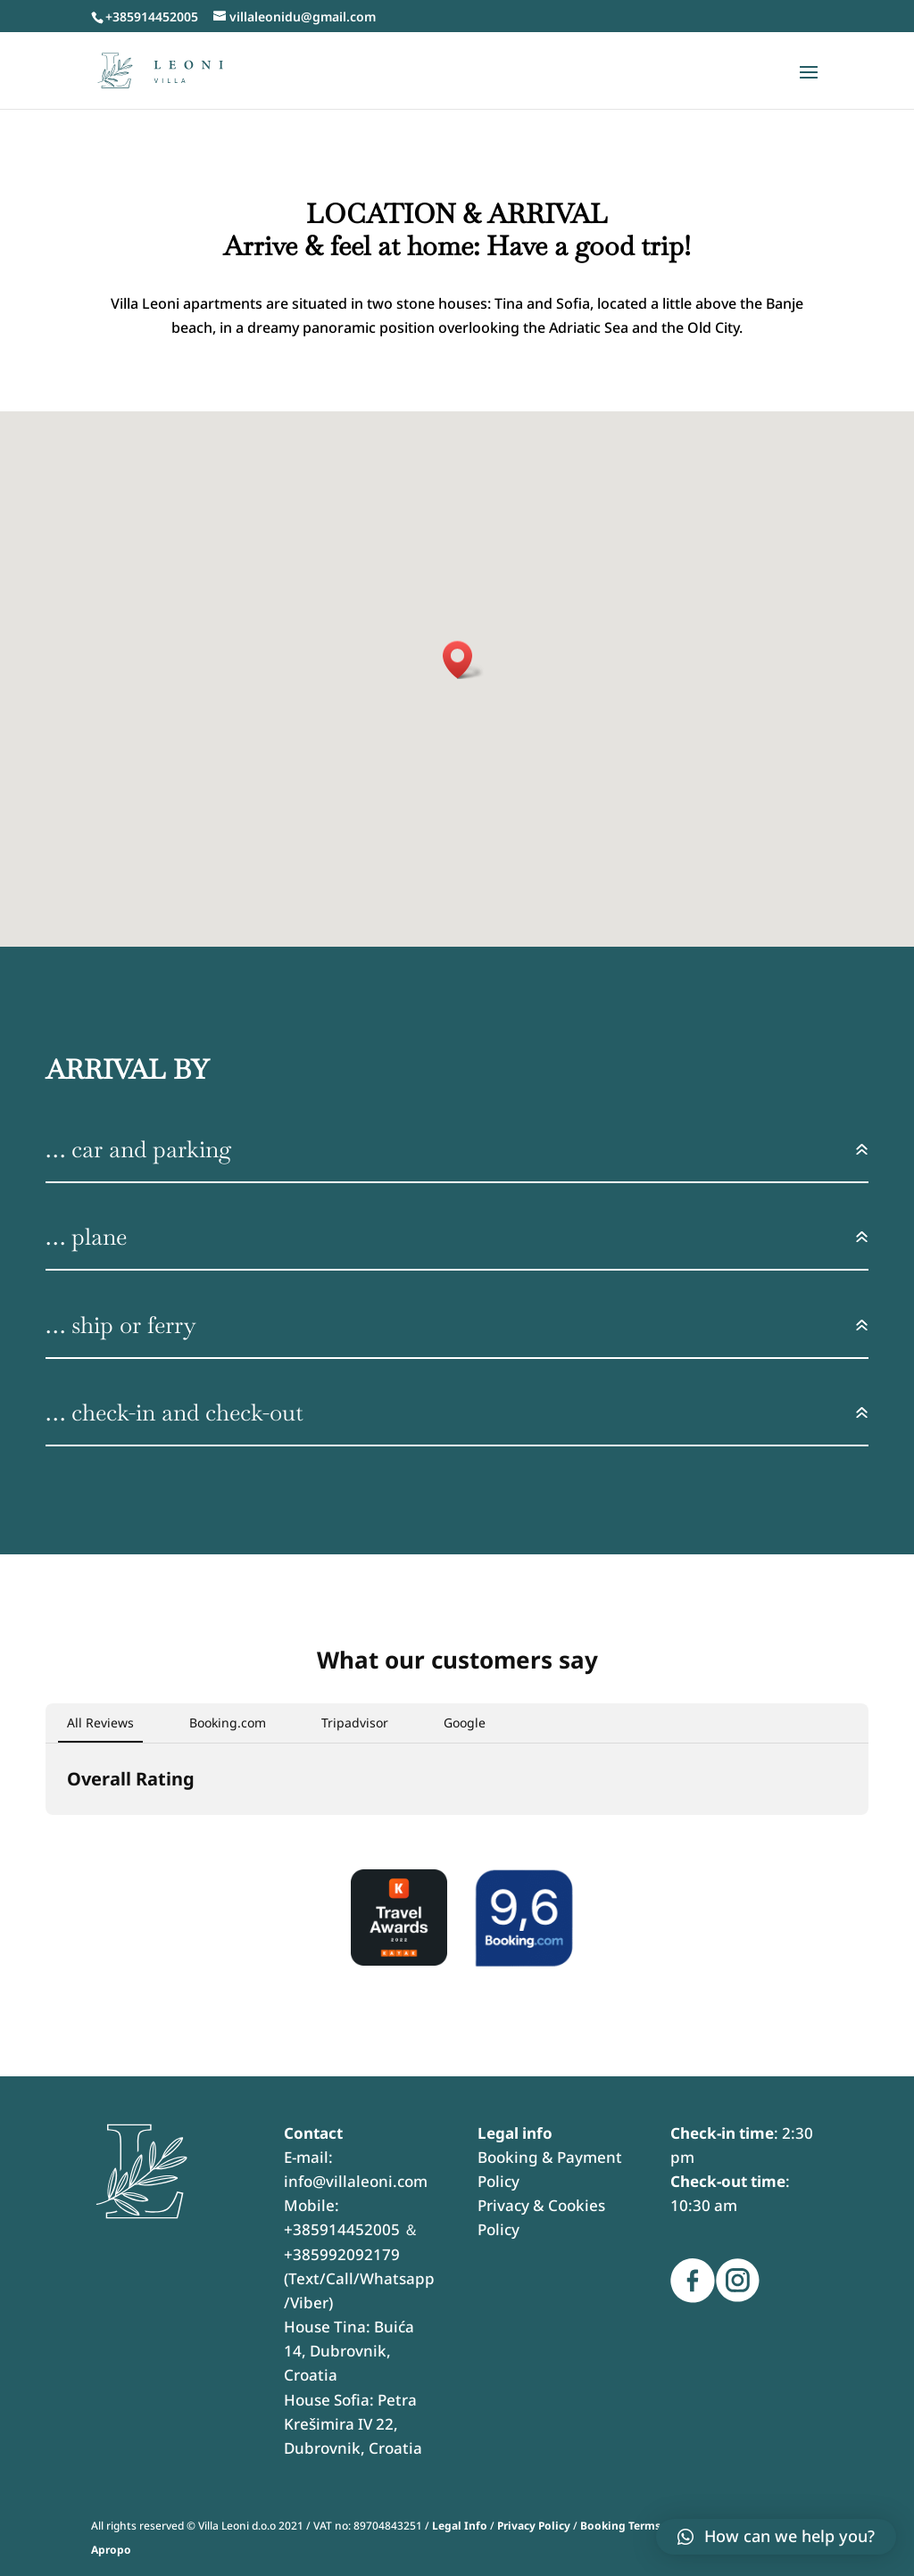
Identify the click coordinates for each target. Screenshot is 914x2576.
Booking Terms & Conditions (657, 2525)
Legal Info (459, 2525)
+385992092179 (342, 2254)
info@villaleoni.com (356, 2181)
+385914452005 (342, 2229)
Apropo (111, 2549)
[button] (45, 1832)
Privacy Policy (533, 2525)
